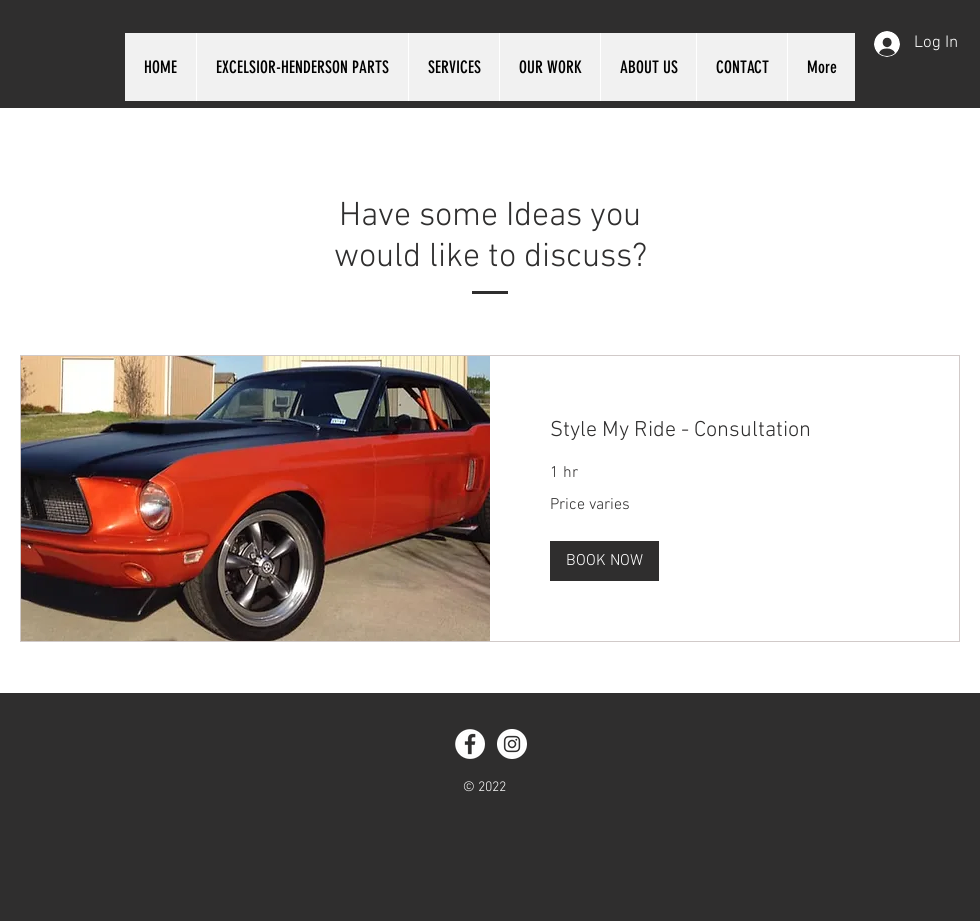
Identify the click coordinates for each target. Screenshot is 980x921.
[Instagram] (512, 744)
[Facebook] (470, 744)
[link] (724, 430)
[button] (604, 561)
